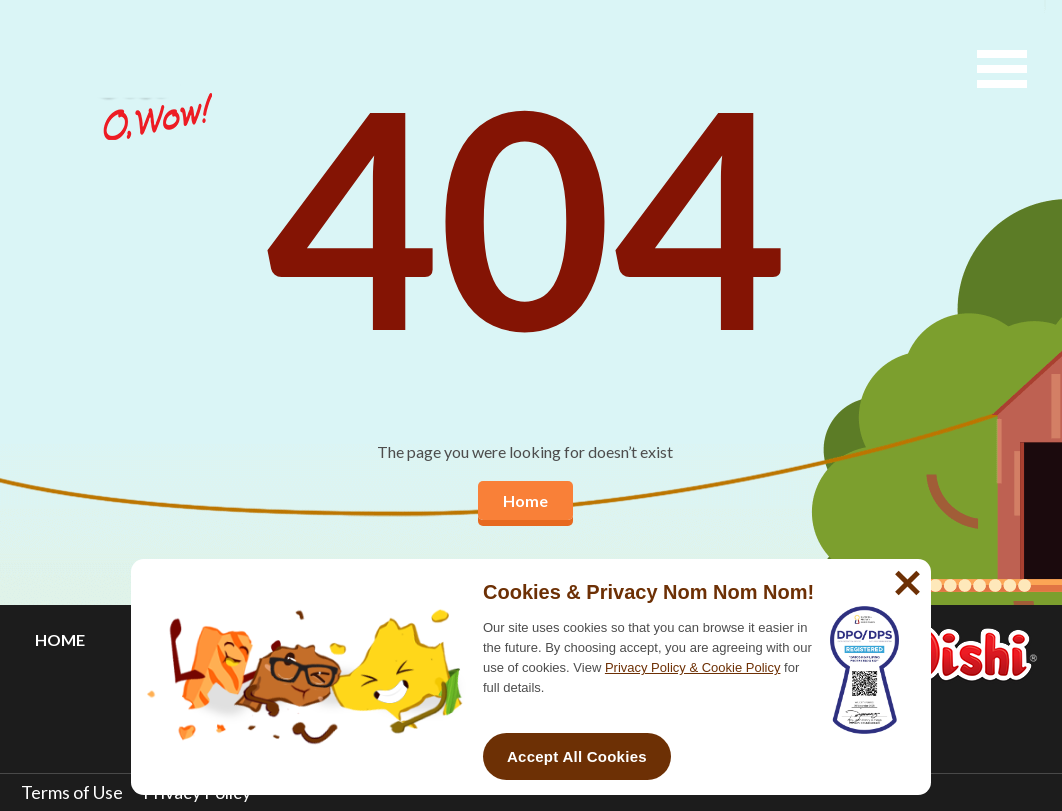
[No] (905, 575)
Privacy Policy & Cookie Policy (693, 667)
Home (525, 500)
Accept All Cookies (577, 756)
